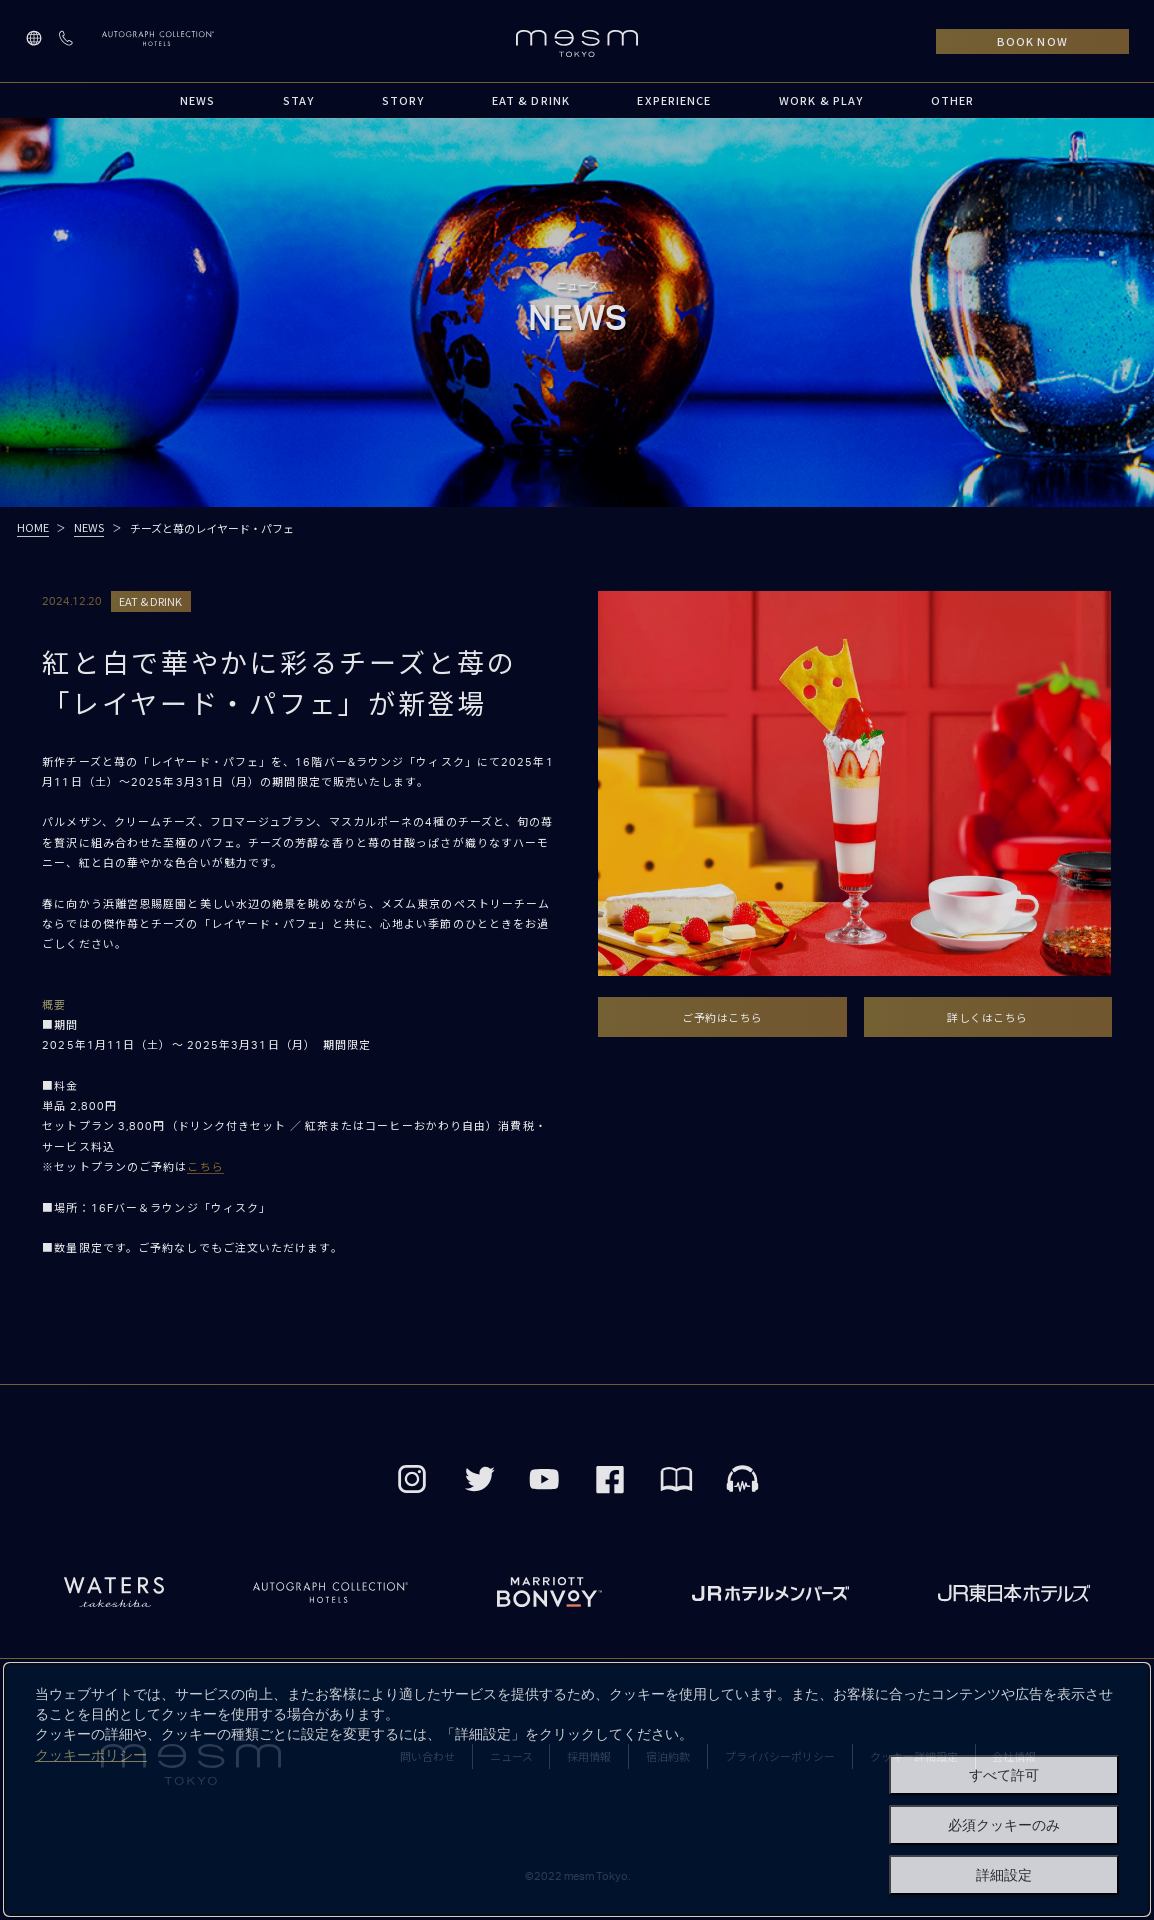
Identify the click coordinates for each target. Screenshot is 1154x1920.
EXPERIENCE (674, 100)
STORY (403, 100)
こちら (205, 1167)
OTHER (953, 100)
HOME (33, 527)
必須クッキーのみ (1004, 1825)
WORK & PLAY (821, 100)
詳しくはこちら (987, 1017)
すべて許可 (1004, 1775)
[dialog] (577, 1789)
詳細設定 (1004, 1875)
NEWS (197, 100)
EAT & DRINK (531, 100)
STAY (298, 100)
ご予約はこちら (722, 1017)
